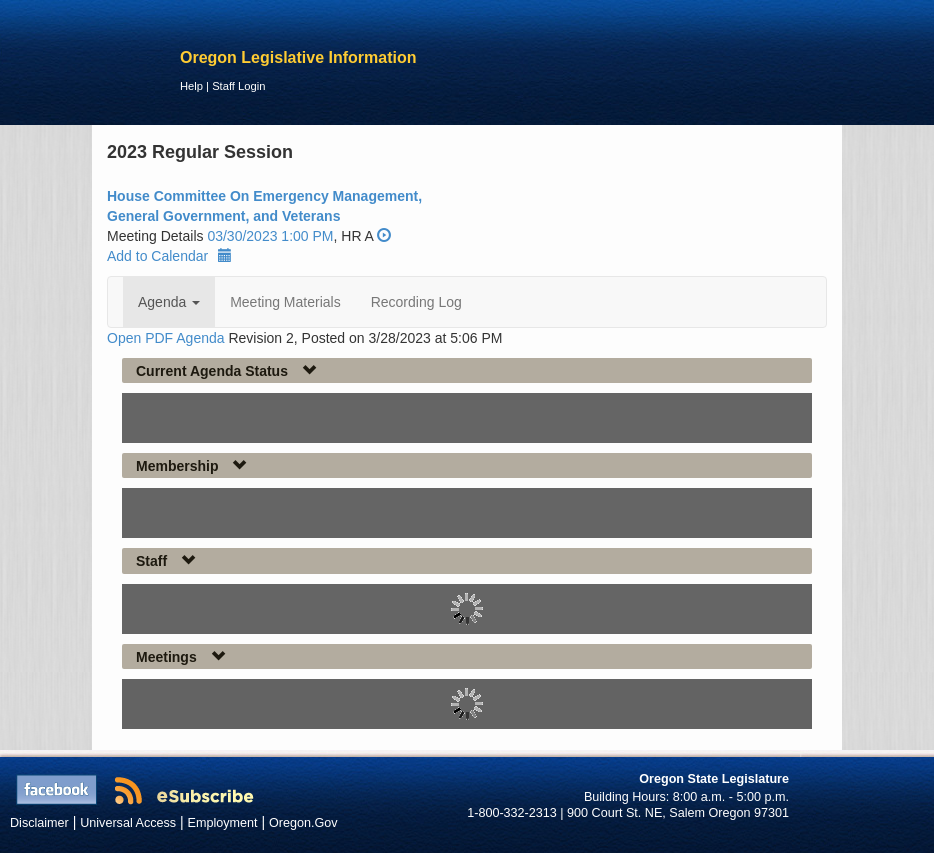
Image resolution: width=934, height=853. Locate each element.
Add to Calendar (169, 256)
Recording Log (416, 302)
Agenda (169, 302)
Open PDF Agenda (166, 338)
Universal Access (128, 823)
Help (191, 86)
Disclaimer (39, 823)
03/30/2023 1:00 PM (270, 236)
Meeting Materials (285, 302)
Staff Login (238, 86)
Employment (223, 823)
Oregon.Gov (303, 823)
